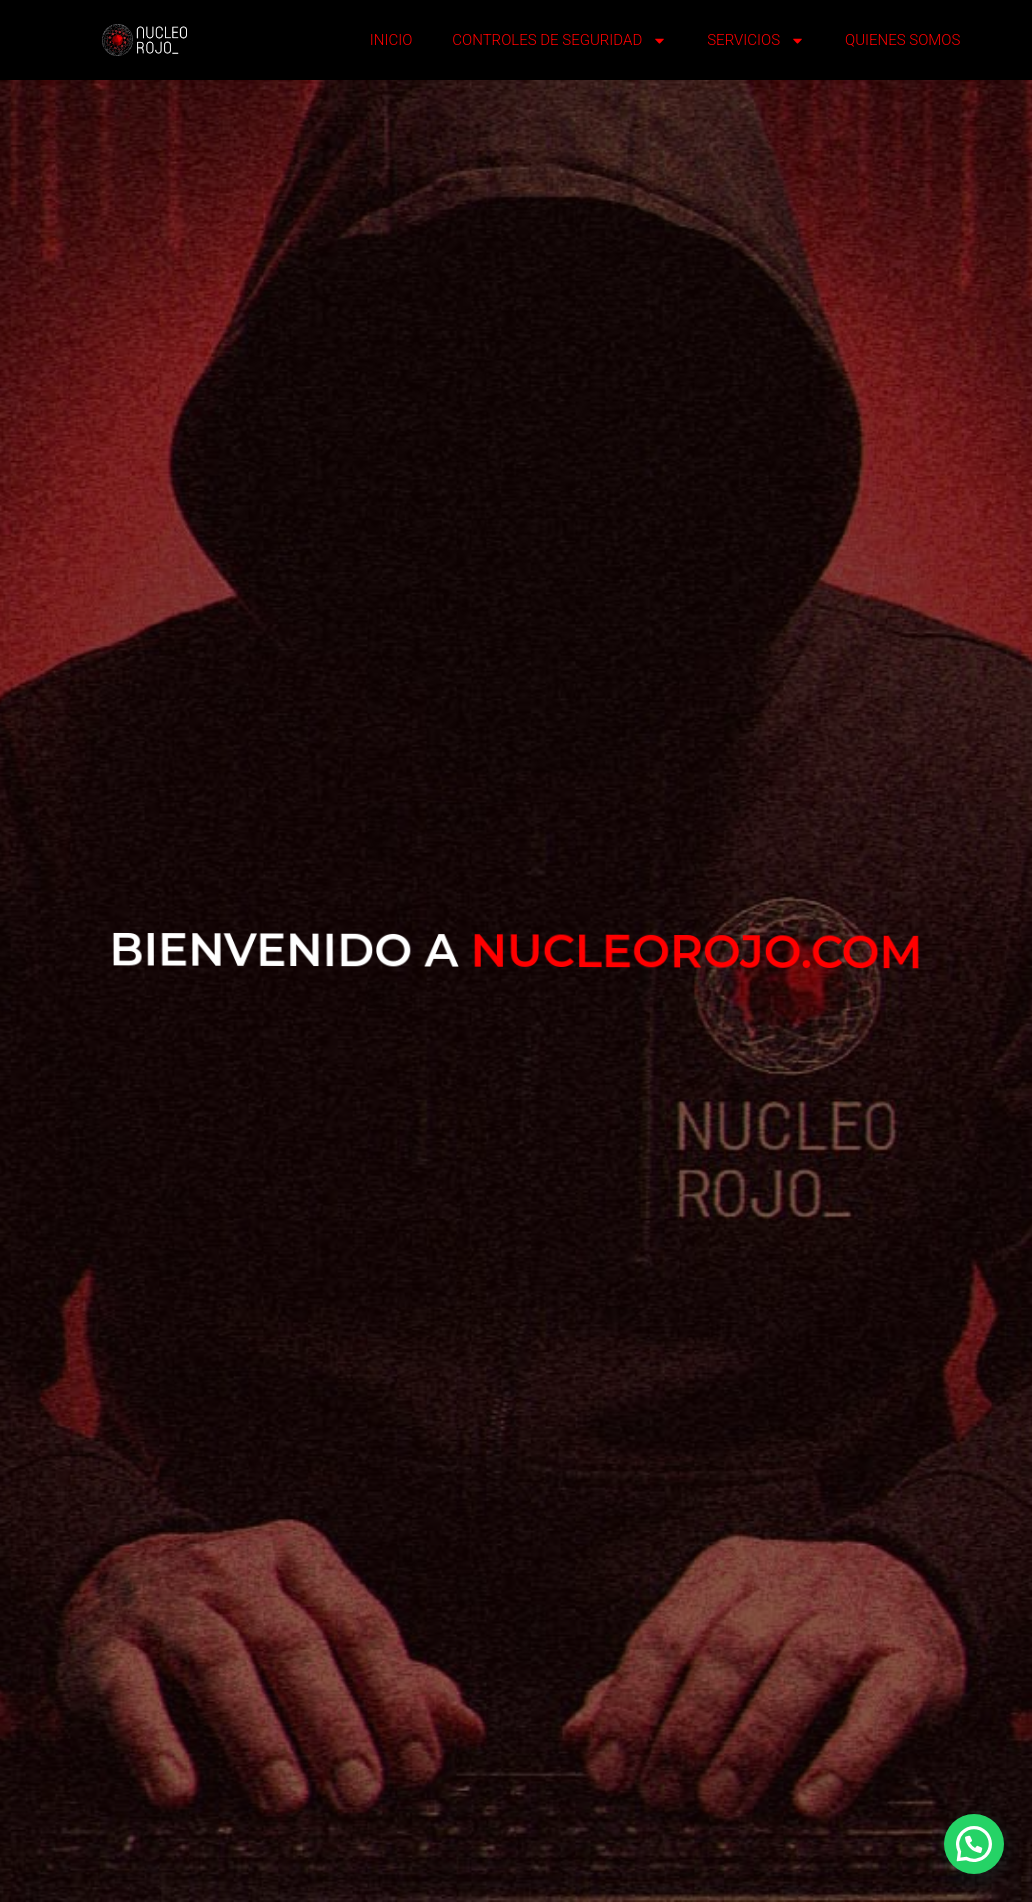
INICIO (391, 40)
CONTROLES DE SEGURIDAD (559, 40)
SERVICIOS (756, 40)
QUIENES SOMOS (902, 40)
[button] (974, 1844)
